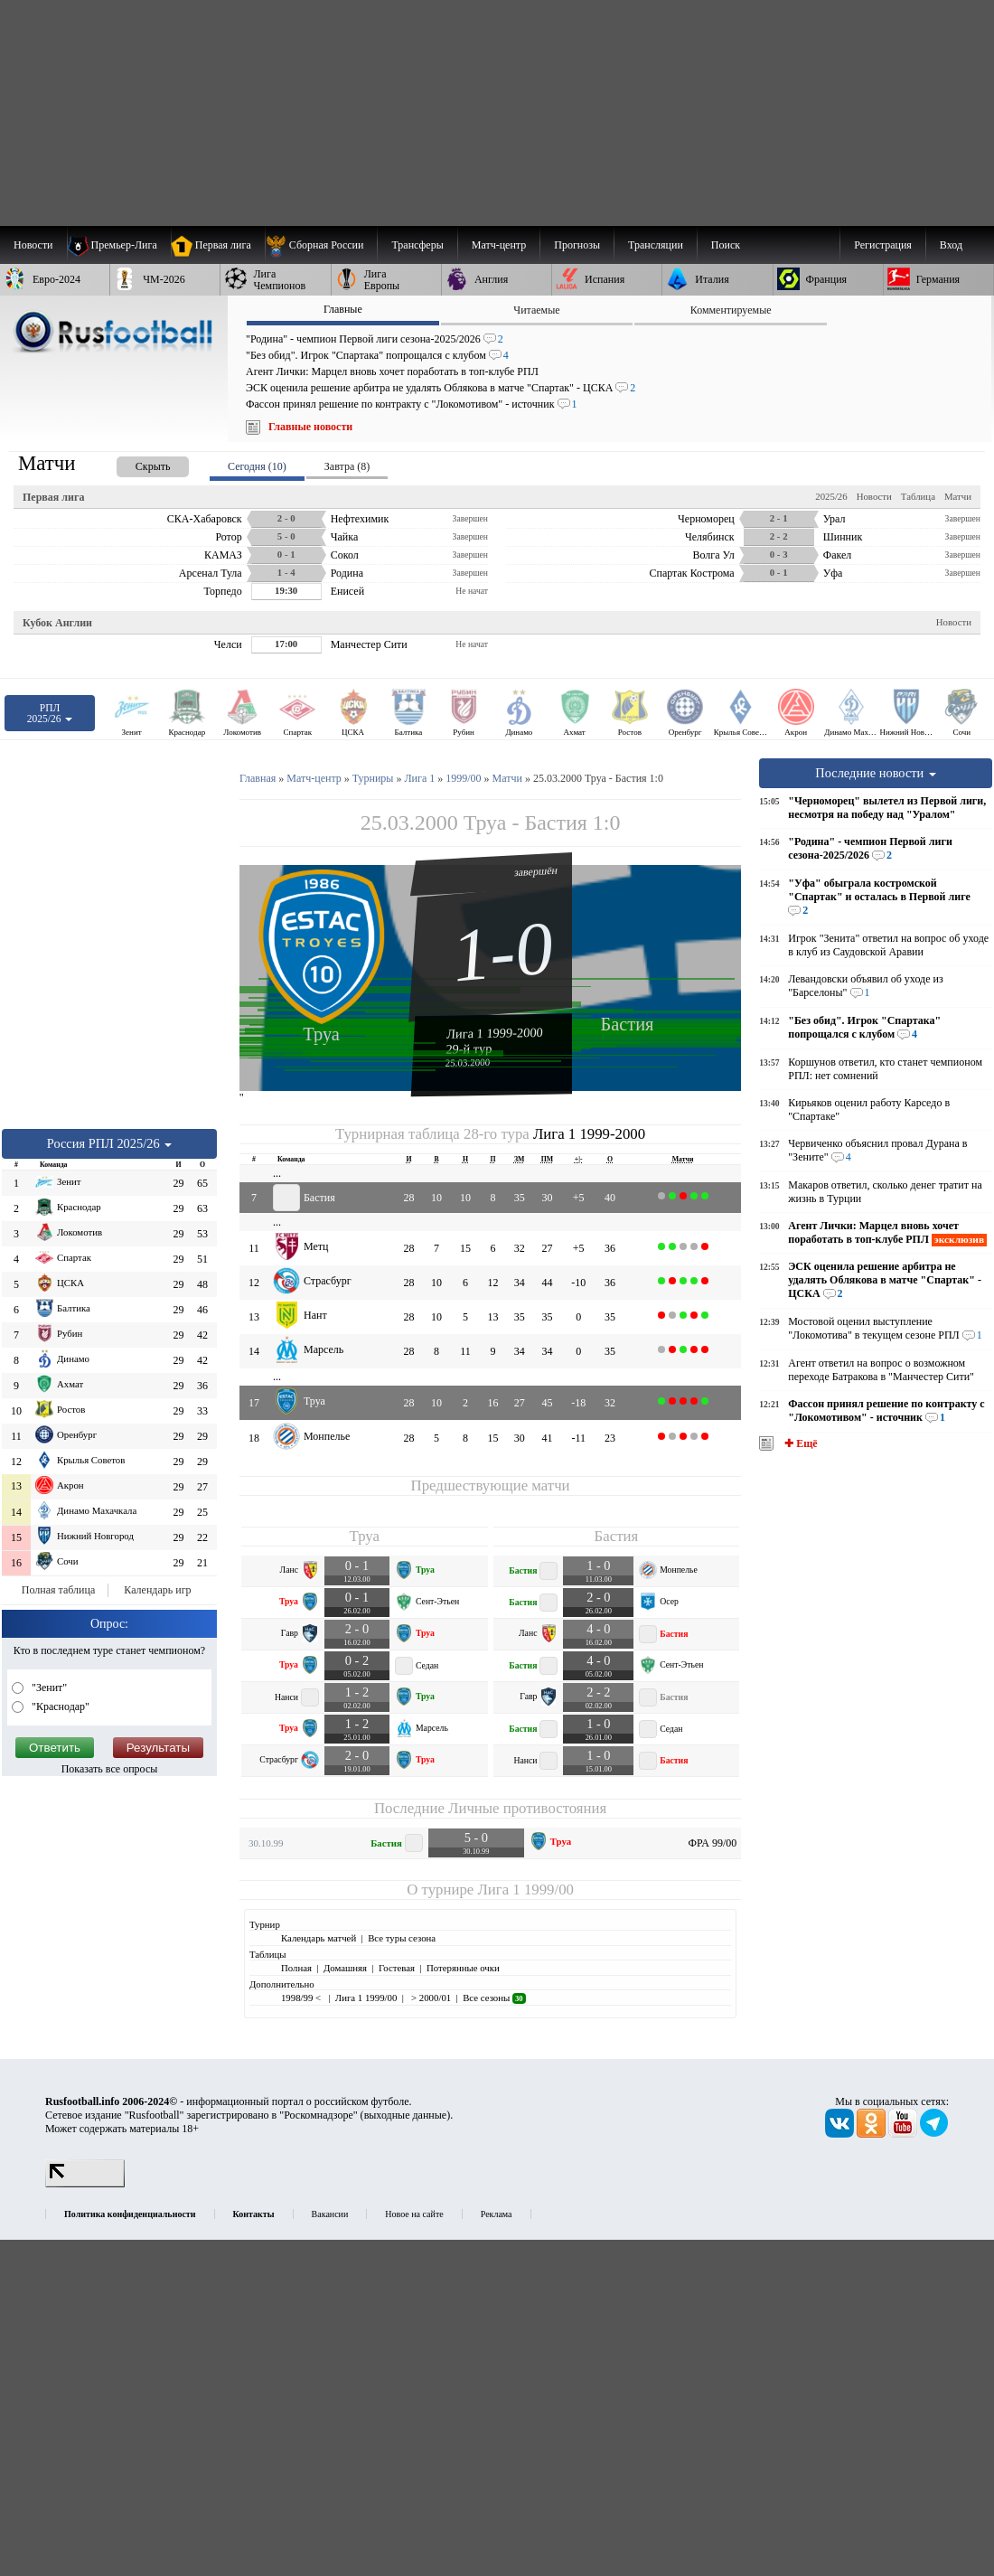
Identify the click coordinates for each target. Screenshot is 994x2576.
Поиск (725, 245)
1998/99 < (302, 1997)
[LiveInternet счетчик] (85, 2183)
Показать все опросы (109, 1769)
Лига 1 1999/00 (525, 1889)
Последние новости (875, 773)
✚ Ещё (799, 1443)
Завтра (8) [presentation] (347, 466)
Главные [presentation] (343, 309)
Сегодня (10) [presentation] (257, 466)
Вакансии (330, 2214)
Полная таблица (58, 1590)
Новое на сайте (414, 2214)
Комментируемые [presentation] (731, 310)
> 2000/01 (429, 1997)
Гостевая (397, 1967)
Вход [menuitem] (951, 245)
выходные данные (405, 2115)
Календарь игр (157, 1590)
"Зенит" (48, 1687)
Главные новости (310, 426)
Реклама (496, 2214)
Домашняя (345, 1967)
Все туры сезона (402, 1937)
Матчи (957, 496)
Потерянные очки (463, 1967)
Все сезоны (494, 1997)
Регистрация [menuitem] (883, 245)
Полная (296, 1967)
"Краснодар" (59, 1706)
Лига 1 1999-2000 (494, 1033)
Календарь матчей (318, 1937)
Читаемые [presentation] (536, 310)
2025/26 (831, 496)
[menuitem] (321, 245)
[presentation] (134, 463)
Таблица (918, 496)
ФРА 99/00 (713, 1843)
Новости (874, 496)
